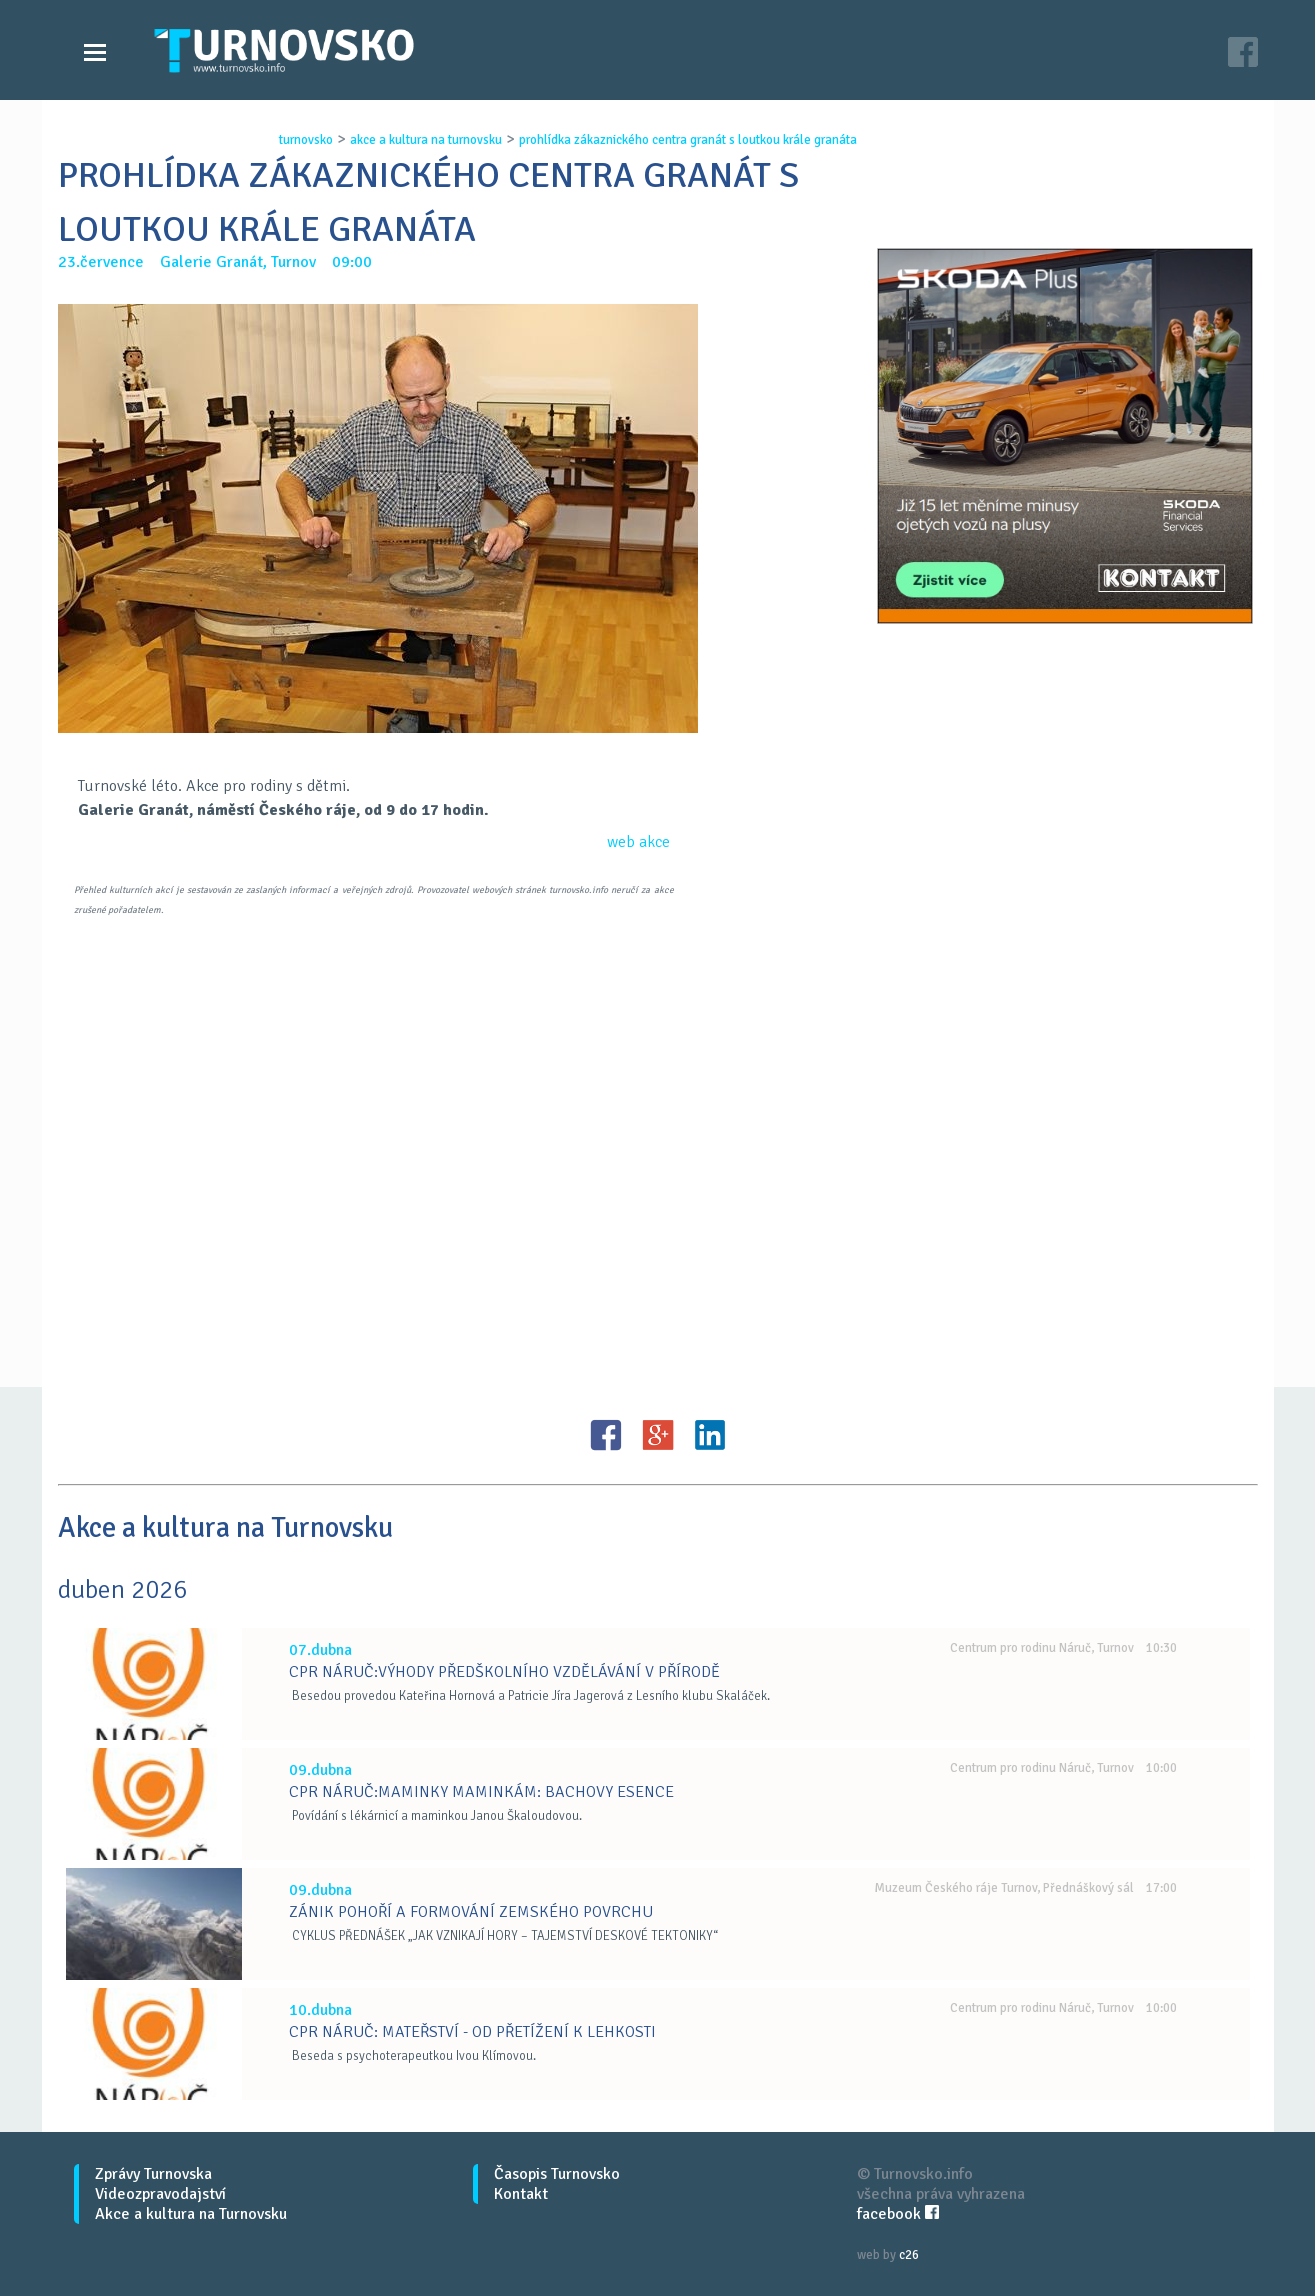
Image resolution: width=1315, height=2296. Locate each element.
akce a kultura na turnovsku (426, 140)
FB (606, 1435)
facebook (898, 2214)
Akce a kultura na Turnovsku (191, 2214)
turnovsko (306, 140)
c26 (909, 2255)
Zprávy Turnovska (153, 2174)
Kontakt (521, 2194)
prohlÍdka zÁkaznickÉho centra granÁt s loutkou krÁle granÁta (688, 140)
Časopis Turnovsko (557, 2174)
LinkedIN (710, 1435)
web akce (638, 842)
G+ (658, 1435)
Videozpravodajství (160, 2194)
